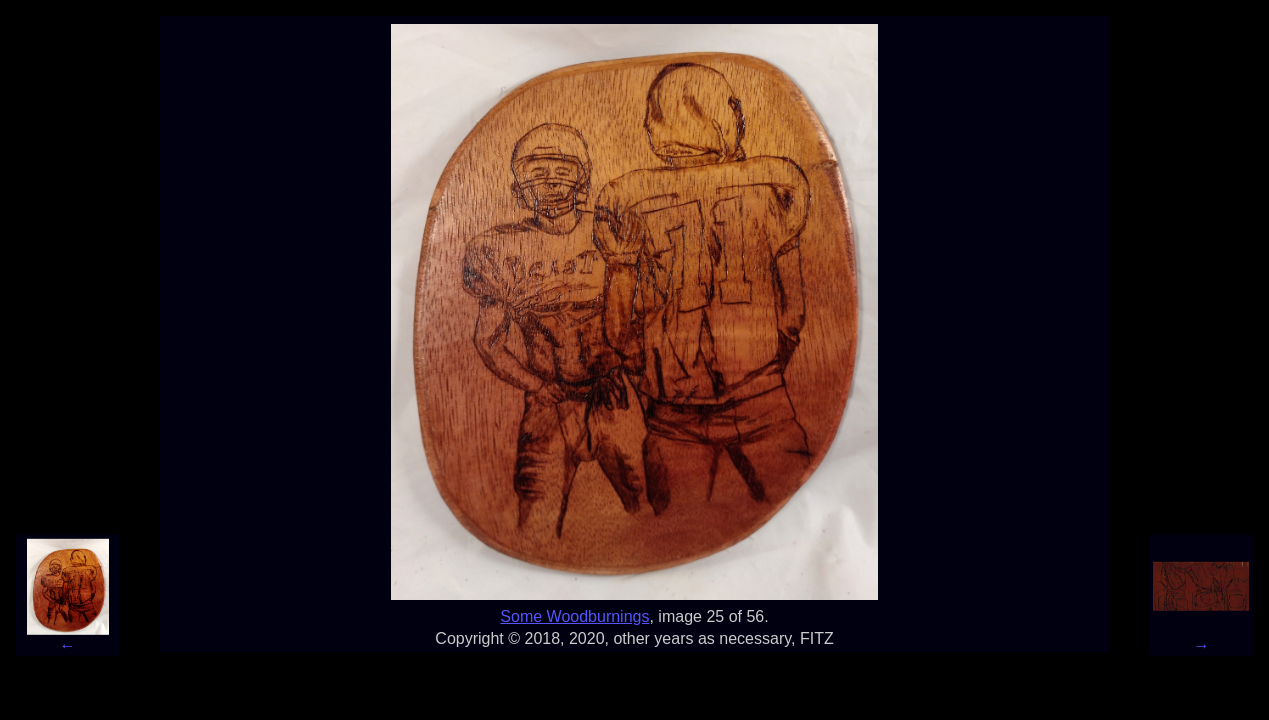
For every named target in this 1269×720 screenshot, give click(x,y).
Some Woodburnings (574, 616)
